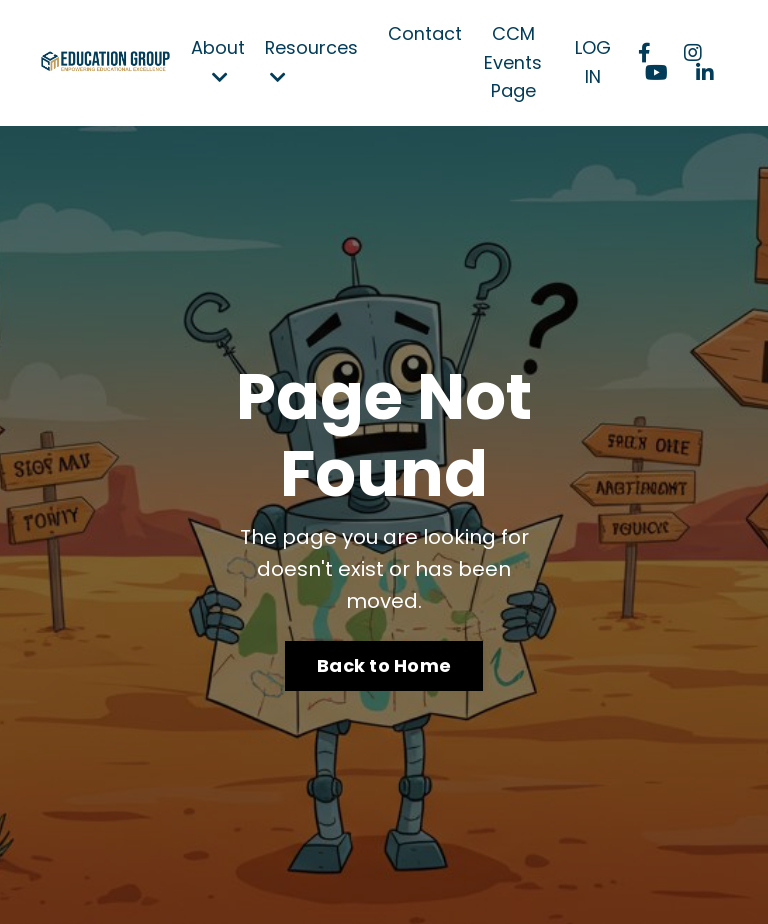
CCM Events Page (514, 62)
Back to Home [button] (384, 665)
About (218, 60)
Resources (312, 60)
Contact (426, 33)
